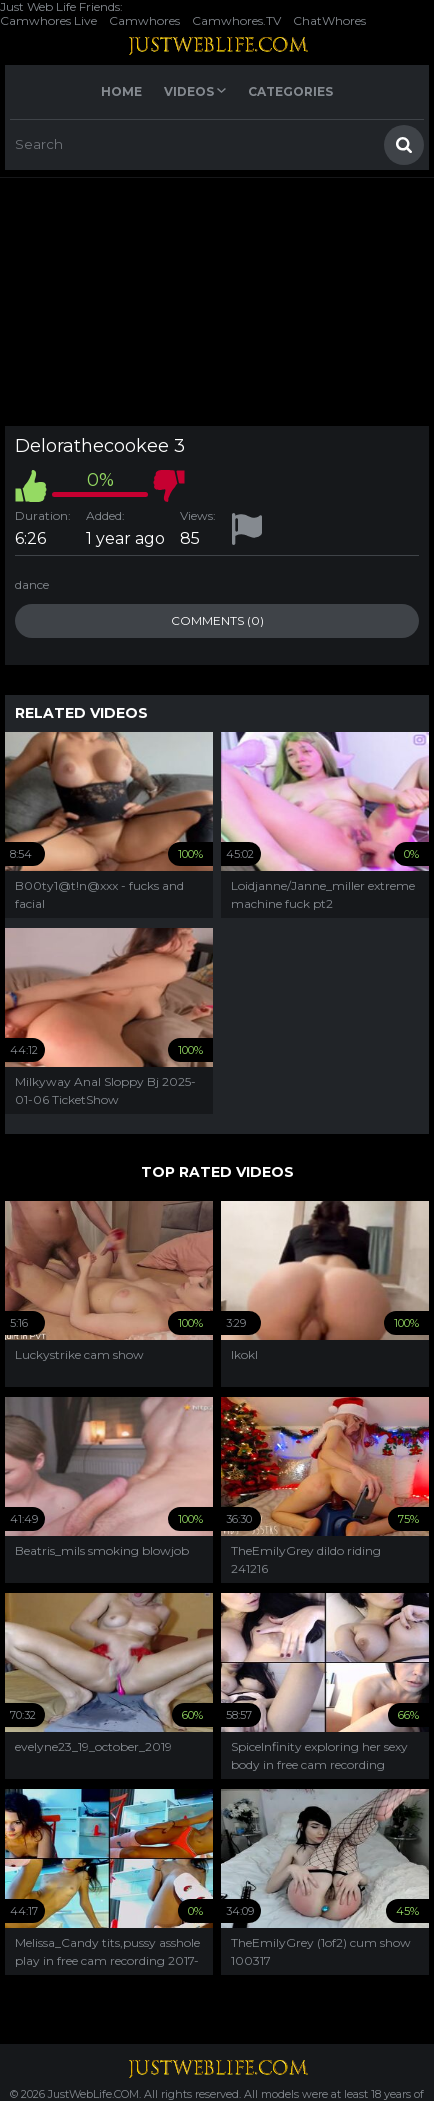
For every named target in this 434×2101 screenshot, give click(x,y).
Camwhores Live (48, 20)
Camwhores (144, 20)
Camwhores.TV (236, 20)
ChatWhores (329, 20)
